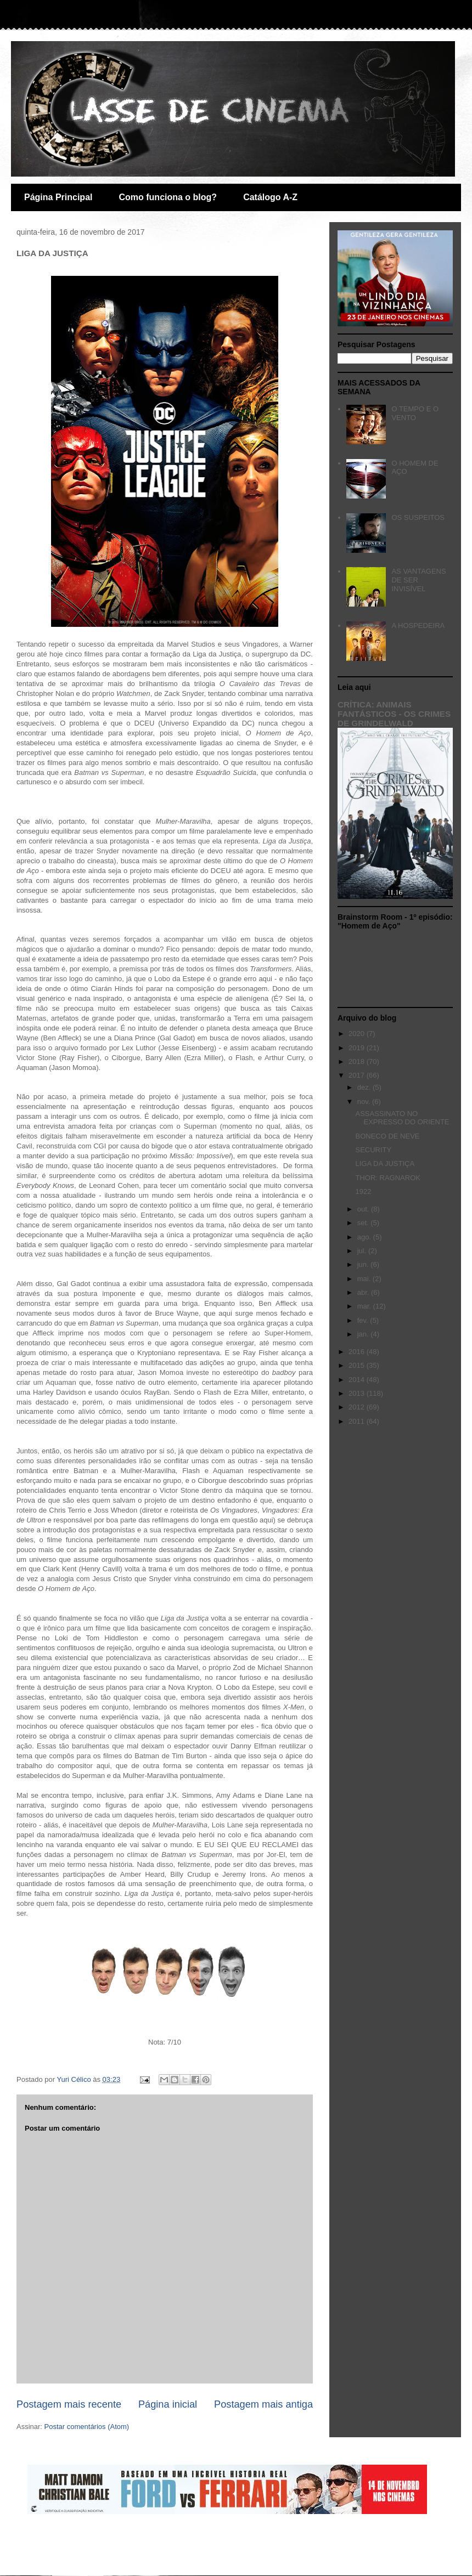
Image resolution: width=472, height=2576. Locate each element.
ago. (365, 1237)
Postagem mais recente (68, 2404)
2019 (358, 1048)
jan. (364, 1334)
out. (364, 1209)
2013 (358, 1393)
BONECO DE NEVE (387, 1136)
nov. (364, 1101)
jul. (362, 1251)
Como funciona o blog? (168, 197)
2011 (358, 1421)
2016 (358, 1352)
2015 (358, 1365)
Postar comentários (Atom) (87, 2426)
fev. (363, 1320)
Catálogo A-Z (270, 197)
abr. (364, 1292)
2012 (358, 1407)
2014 (358, 1379)
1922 (363, 1191)
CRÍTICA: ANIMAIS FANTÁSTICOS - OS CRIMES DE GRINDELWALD (394, 714)
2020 (358, 1033)
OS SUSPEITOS (418, 517)
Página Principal (58, 197)
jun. (364, 1264)
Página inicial (167, 2404)
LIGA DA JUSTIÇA (384, 1163)
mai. (365, 1279)
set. (364, 1223)
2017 (358, 1075)
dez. (365, 1087)
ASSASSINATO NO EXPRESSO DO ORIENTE (402, 1117)
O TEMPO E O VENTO (415, 413)
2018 (358, 1061)
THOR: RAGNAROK (387, 1178)
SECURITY (373, 1150)
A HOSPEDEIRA (418, 625)
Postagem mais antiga (263, 2404)
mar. (365, 1306)
